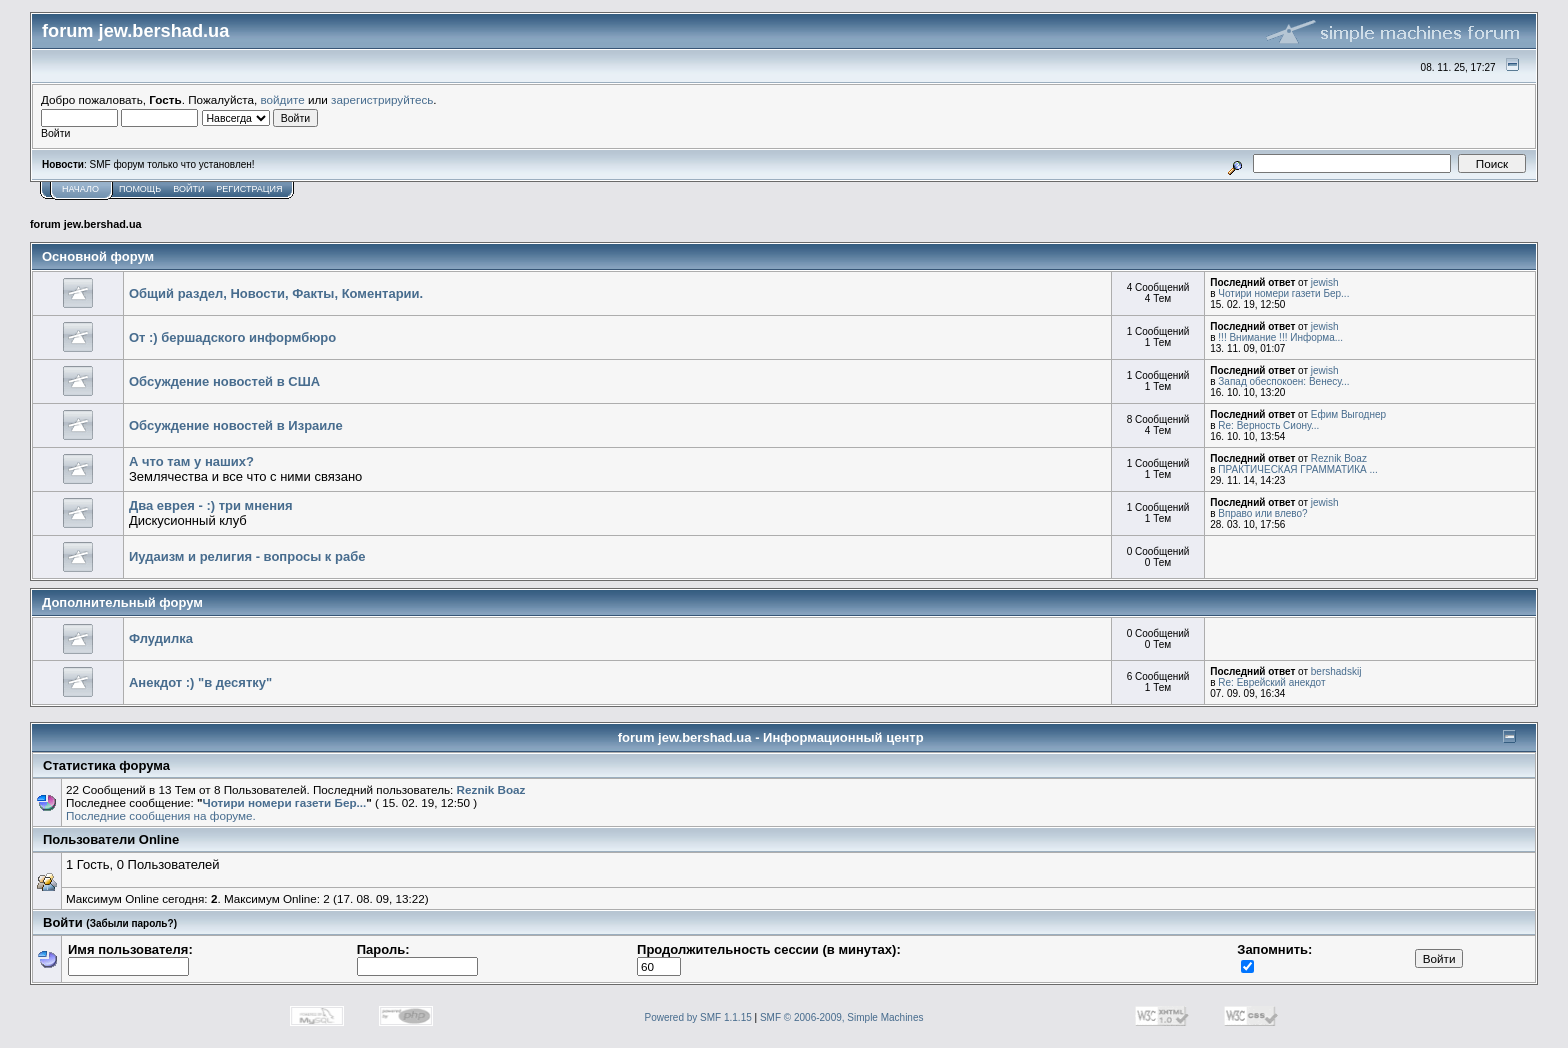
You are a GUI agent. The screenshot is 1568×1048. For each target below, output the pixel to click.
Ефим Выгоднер (1348, 414)
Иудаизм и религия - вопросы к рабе (247, 556)
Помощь (140, 189)
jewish (1325, 282)
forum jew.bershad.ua (86, 224)
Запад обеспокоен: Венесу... (1283, 381)
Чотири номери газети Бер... (1283, 293)
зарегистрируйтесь (382, 99)
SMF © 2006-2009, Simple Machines (842, 1017)
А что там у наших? (191, 461)
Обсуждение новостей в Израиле (236, 425)
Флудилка (161, 638)
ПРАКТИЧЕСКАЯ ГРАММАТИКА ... (1298, 469)
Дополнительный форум (122, 602)
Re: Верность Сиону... (1268, 425)
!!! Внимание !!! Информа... (1280, 337)
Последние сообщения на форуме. (161, 815)
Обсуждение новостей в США (224, 381)
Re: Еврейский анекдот (1271, 682)
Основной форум (98, 256)
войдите (283, 99)
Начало (80, 189)
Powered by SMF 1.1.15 (698, 1017)
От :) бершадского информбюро (232, 337)
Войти (188, 189)
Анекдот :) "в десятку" (200, 682)
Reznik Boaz (1339, 458)
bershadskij (1336, 671)
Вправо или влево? (1262, 513)
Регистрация (249, 189)
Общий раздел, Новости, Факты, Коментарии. (276, 293)
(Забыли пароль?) (131, 923)
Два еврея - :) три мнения (211, 505)
